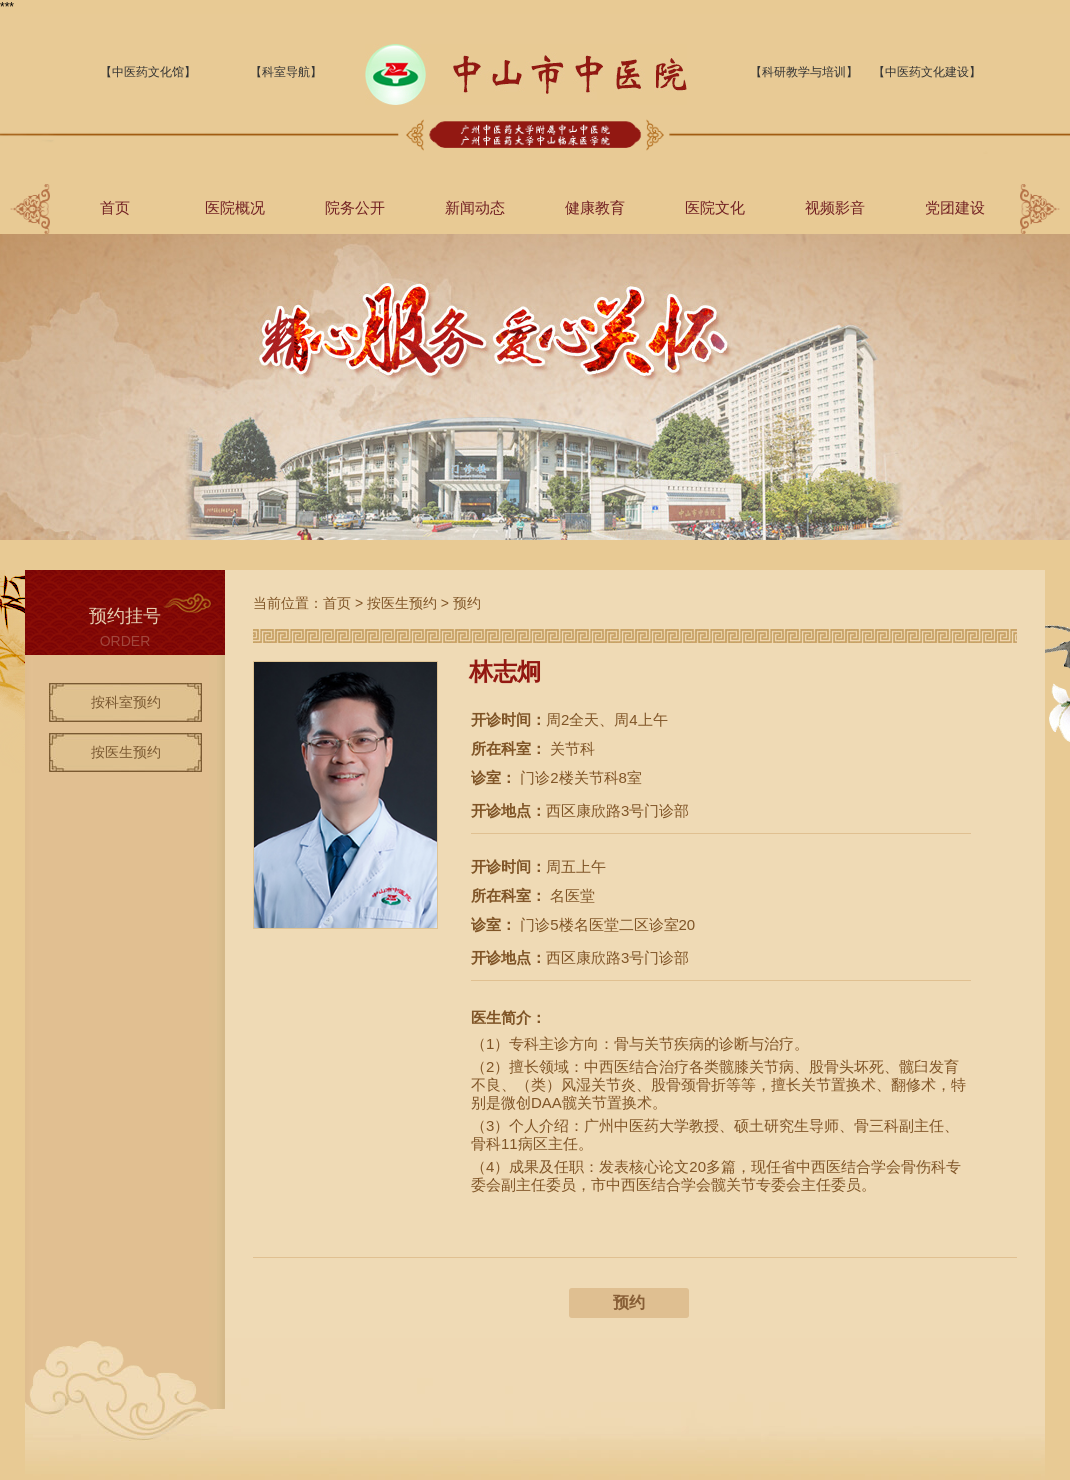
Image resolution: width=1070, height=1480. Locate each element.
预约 (467, 603)
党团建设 (955, 207)
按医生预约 (126, 752)
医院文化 (715, 207)
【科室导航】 (286, 72)
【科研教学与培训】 (804, 72)
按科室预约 (126, 702)
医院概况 (235, 207)
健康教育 (595, 207)
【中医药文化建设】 (927, 72)
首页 (115, 207)
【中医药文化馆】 (148, 72)
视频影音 (835, 207)
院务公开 (355, 207)
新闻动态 (475, 207)
